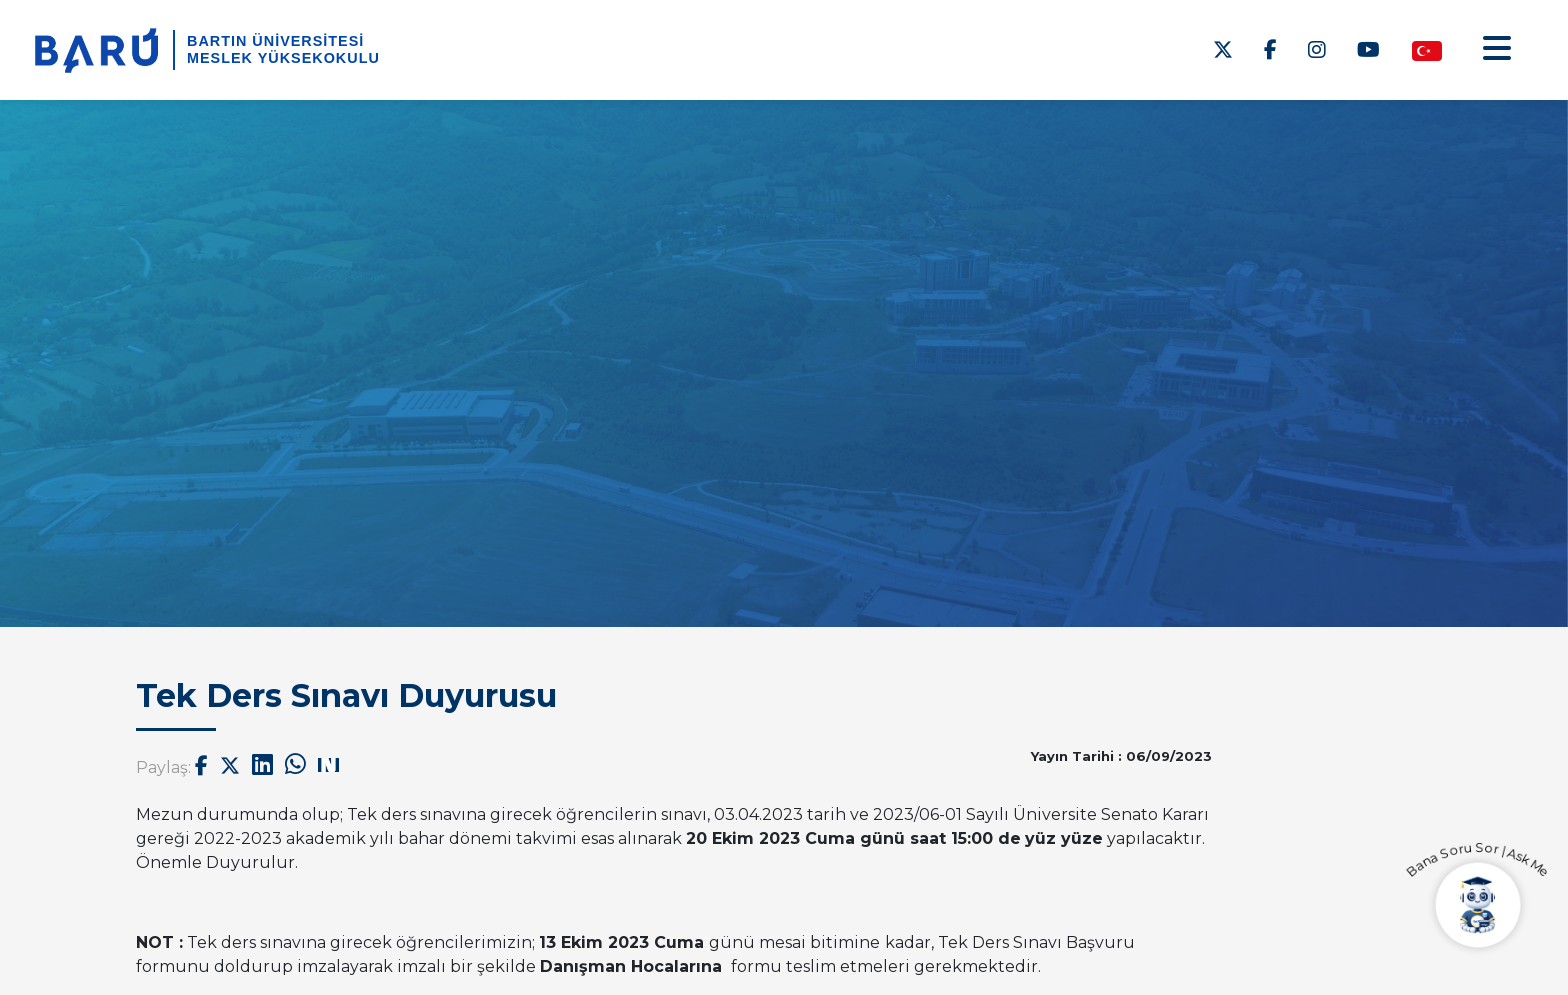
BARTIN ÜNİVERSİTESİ (275, 41)
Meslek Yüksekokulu (283, 58)
